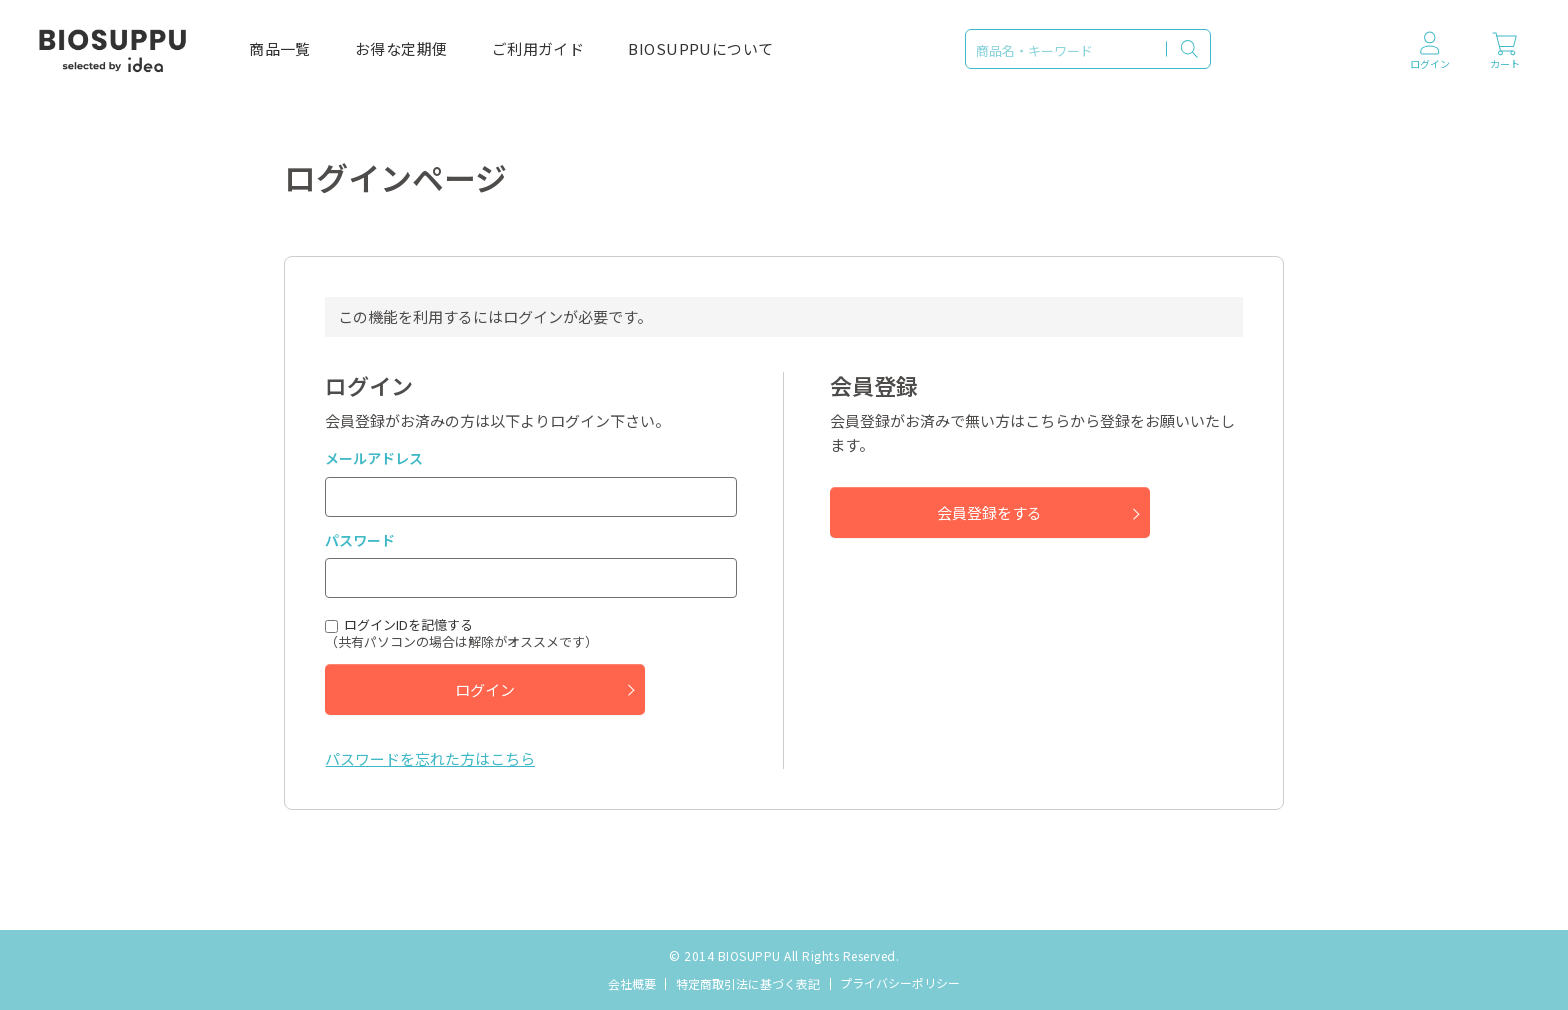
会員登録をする (989, 512)
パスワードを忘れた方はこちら (430, 758)
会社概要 (632, 983)
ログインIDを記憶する (408, 625)
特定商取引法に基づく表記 (748, 983)
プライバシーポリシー (900, 982)
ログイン (485, 689)
